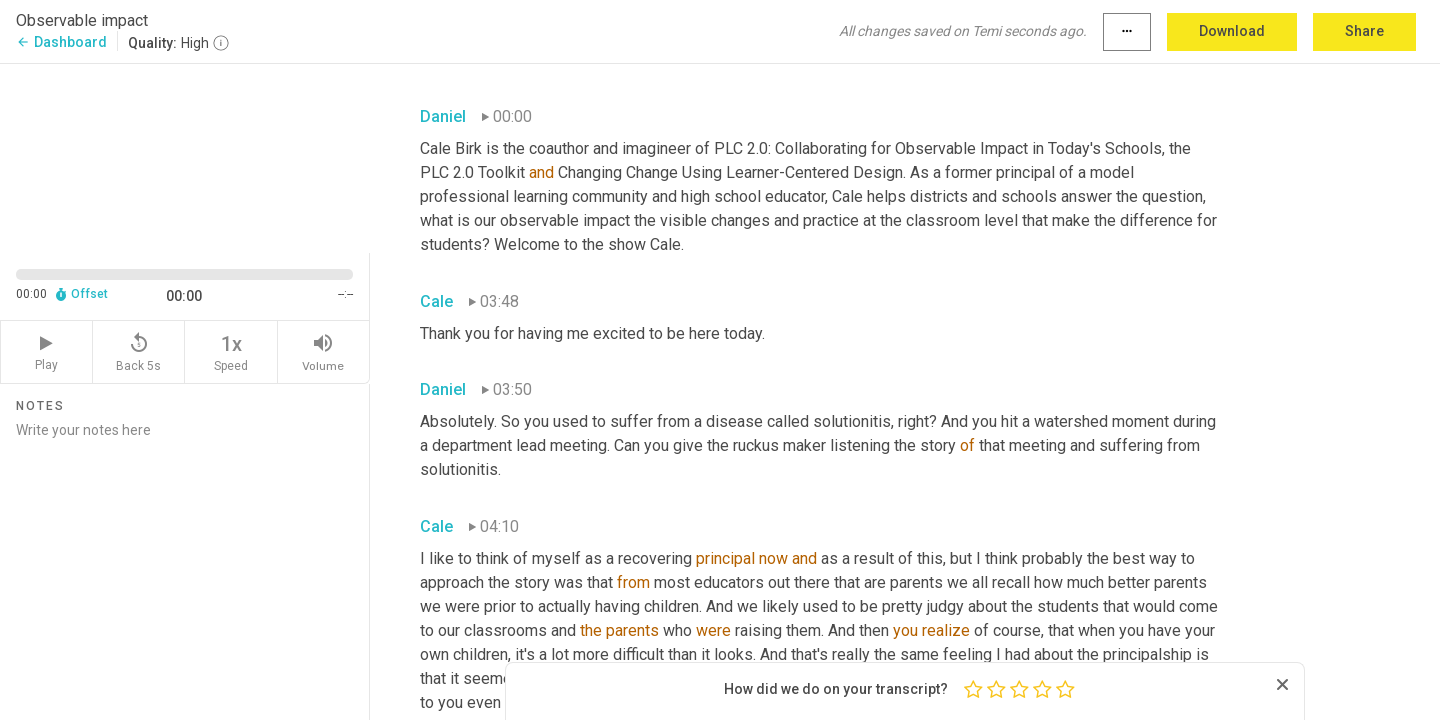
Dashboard (61, 42)
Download (1232, 31)
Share (1364, 31)
